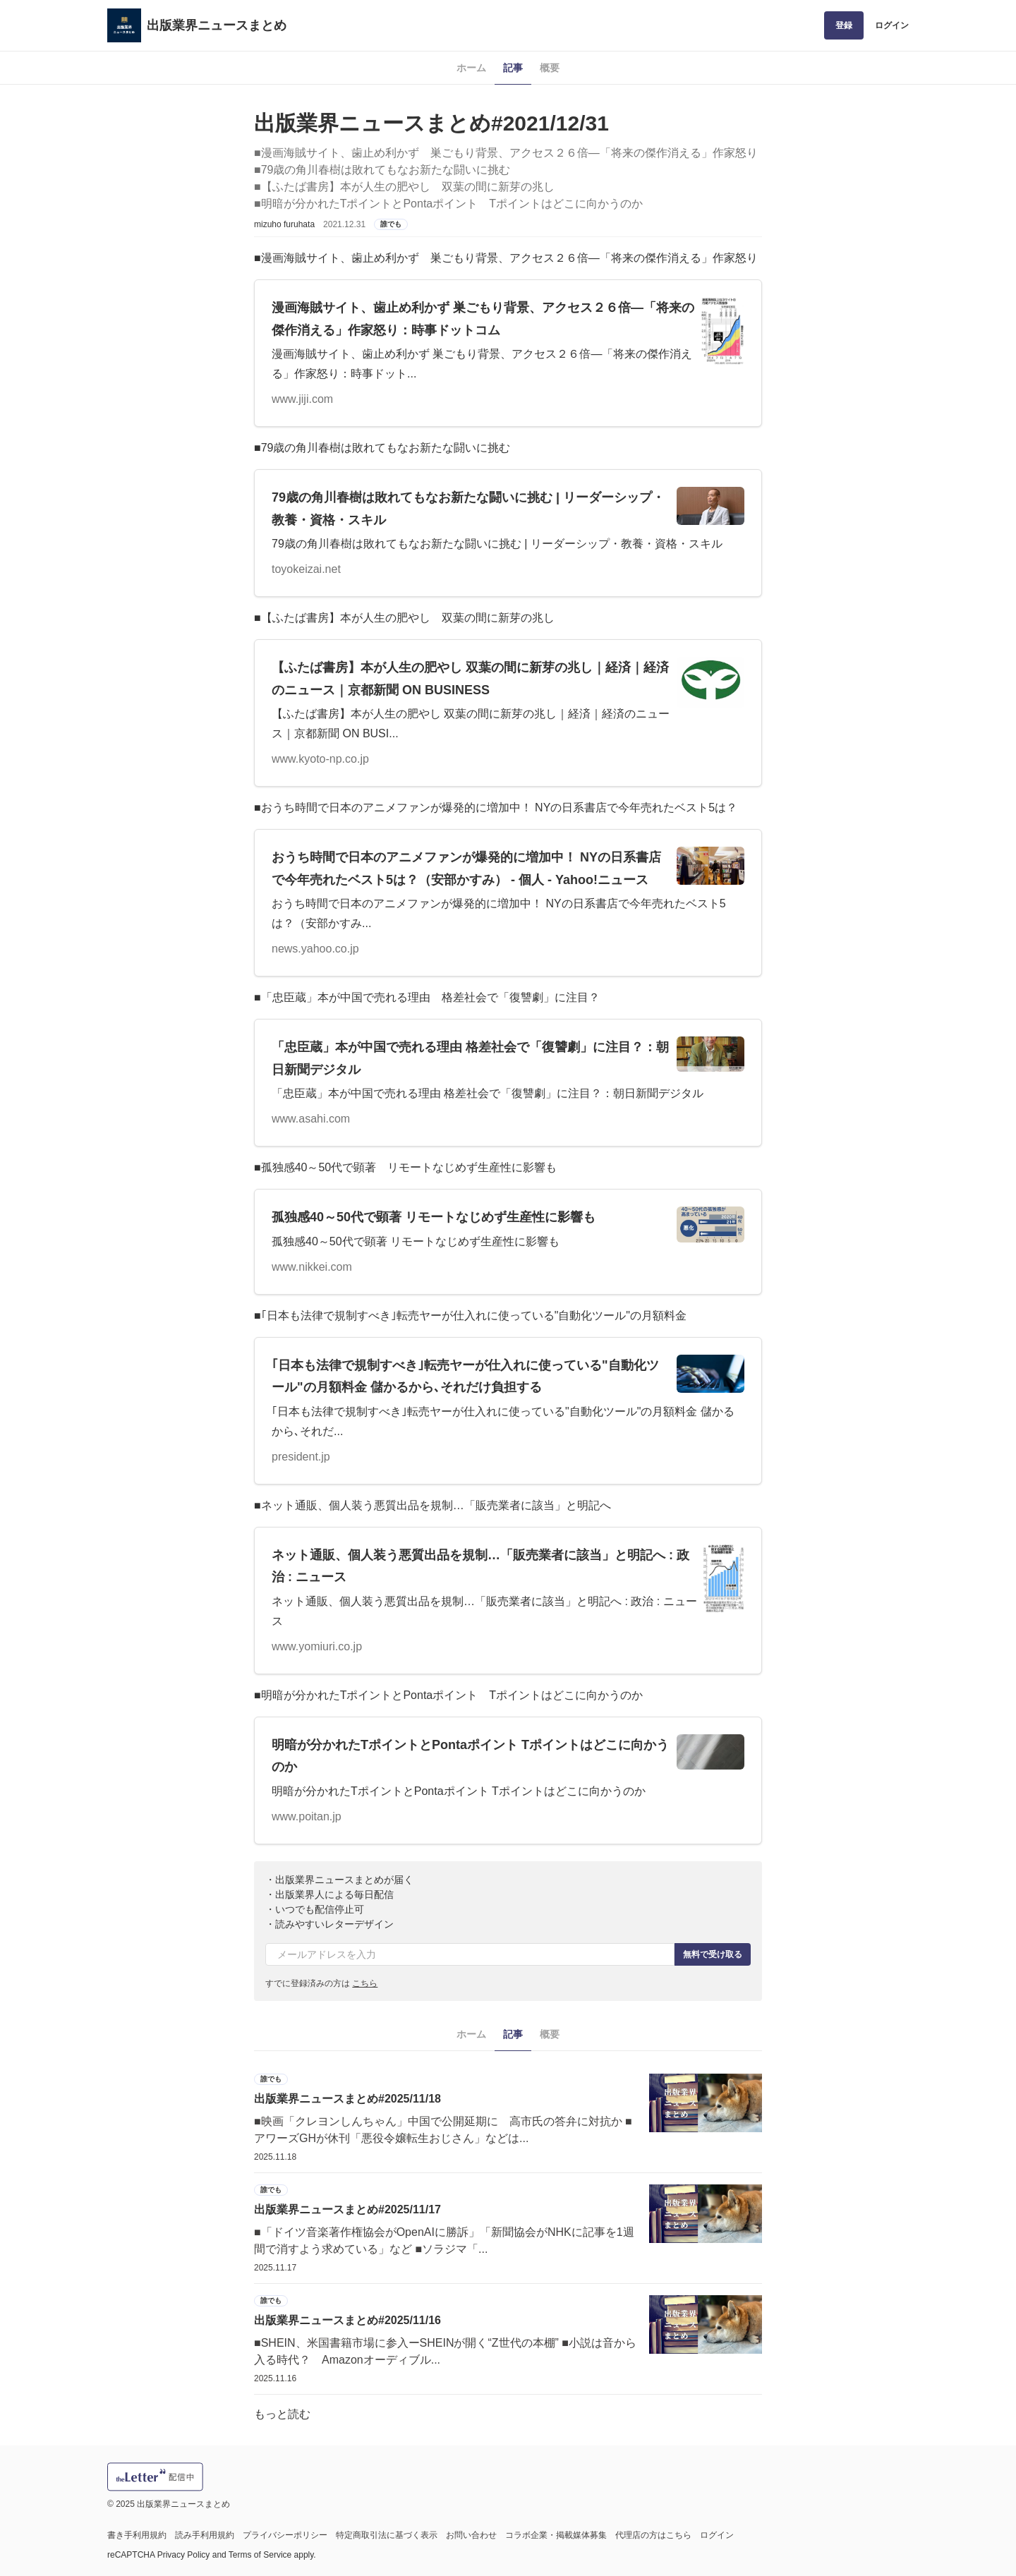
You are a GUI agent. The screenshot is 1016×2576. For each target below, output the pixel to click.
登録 (843, 25)
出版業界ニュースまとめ (216, 25)
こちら (364, 1983)
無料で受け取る (712, 1954)
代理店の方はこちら (653, 2535)
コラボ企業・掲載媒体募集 (556, 2535)
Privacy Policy (183, 2555)
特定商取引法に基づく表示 (386, 2535)
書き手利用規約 (137, 2535)
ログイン (892, 25)
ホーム (471, 67)
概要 (550, 67)
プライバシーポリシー (285, 2535)
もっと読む (282, 2414)
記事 (513, 67)
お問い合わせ (471, 2535)
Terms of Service (260, 2555)
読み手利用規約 (204, 2535)
